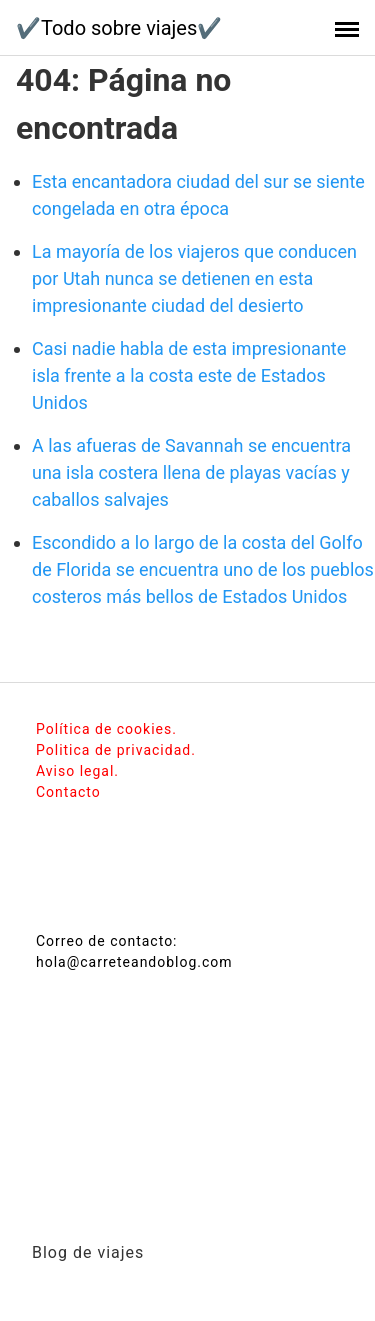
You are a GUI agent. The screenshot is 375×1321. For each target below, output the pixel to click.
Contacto (68, 792)
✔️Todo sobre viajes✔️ (119, 28)
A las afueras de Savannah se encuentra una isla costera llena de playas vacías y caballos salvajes (191, 472)
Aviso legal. (77, 771)
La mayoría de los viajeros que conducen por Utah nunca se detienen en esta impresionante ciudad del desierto (194, 278)
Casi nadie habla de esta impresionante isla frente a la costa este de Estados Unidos (189, 375)
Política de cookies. (106, 729)
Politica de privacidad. (116, 750)
